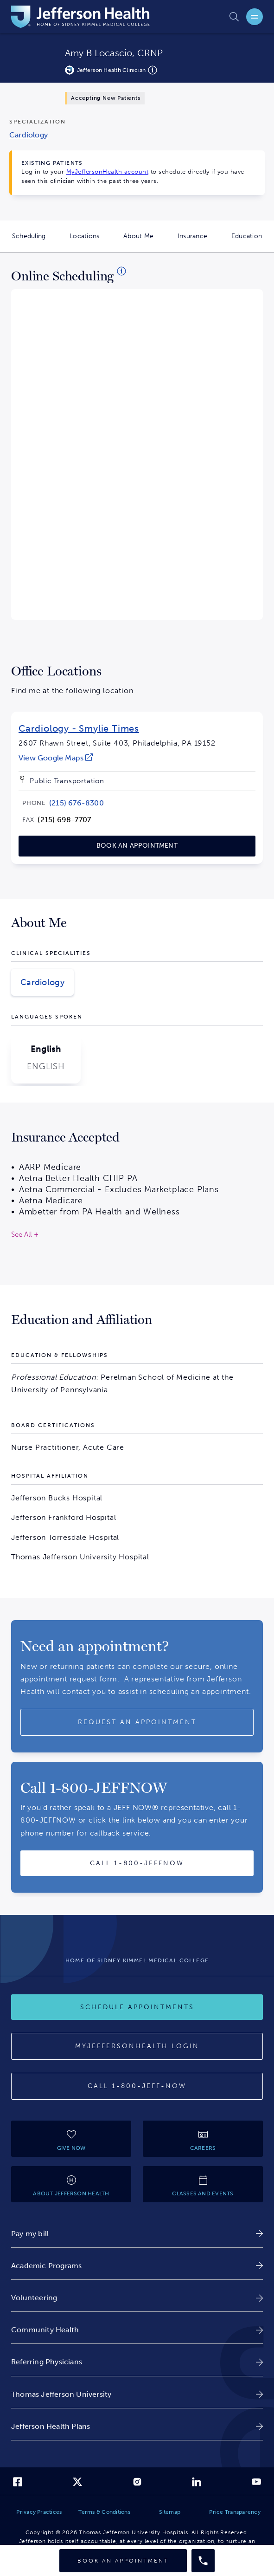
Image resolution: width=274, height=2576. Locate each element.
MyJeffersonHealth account (107, 171)
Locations (90, 242)
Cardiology (42, 982)
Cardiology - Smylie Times (79, 728)
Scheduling (34, 242)
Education (252, 242)
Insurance (198, 242)
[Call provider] (203, 2560)
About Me (144, 242)
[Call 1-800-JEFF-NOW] (137, 2086)
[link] (56, 757)
